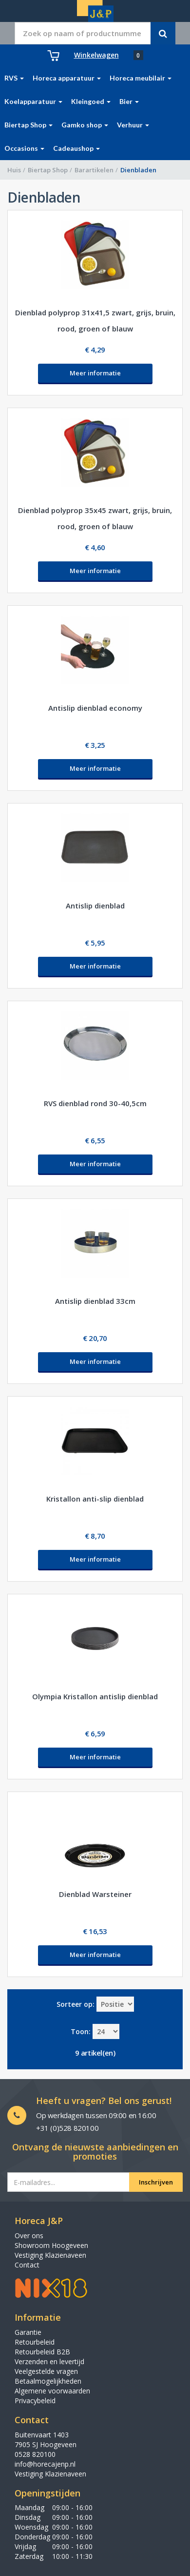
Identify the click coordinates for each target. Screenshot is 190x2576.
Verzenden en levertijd (49, 2361)
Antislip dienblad (95, 905)
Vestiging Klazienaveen (50, 2255)
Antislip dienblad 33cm (95, 1301)
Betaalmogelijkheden (48, 2381)
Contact (27, 2264)
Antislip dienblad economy (95, 708)
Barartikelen (94, 169)
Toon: (81, 2031)
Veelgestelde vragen (46, 2371)
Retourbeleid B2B (42, 2351)
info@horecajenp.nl (45, 2464)
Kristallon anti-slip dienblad (95, 1499)
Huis (14, 169)
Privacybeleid (35, 2400)
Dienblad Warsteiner (95, 1894)
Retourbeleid (35, 2342)
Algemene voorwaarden (52, 2390)
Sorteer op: (76, 2004)
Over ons (29, 2235)
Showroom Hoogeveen (51, 2245)
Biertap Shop (48, 169)
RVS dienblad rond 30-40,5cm (95, 1103)
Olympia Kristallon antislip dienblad (95, 1696)
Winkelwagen (96, 55)
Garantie (28, 2332)
